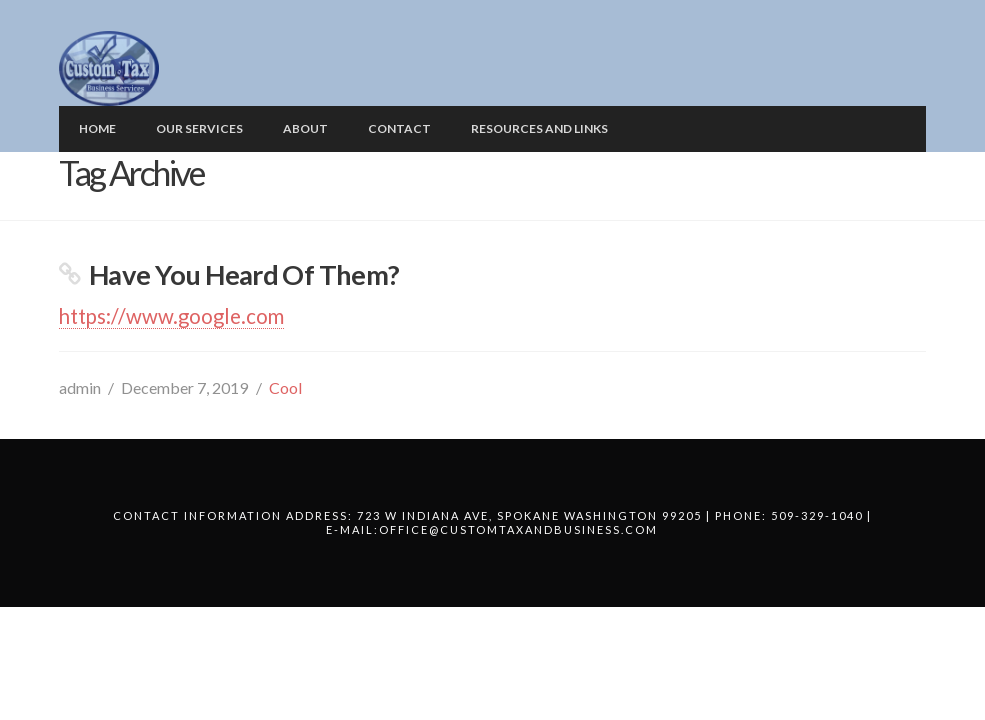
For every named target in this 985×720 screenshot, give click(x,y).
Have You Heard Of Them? (244, 274)
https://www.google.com (171, 316)
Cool (285, 387)
